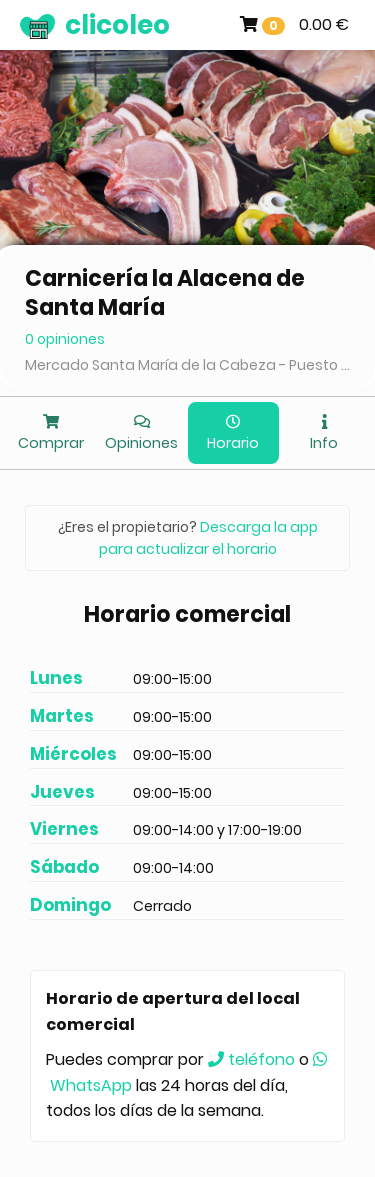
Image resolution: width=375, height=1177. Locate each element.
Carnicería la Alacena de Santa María (165, 293)
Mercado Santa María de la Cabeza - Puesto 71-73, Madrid (187, 365)
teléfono (251, 1059)
